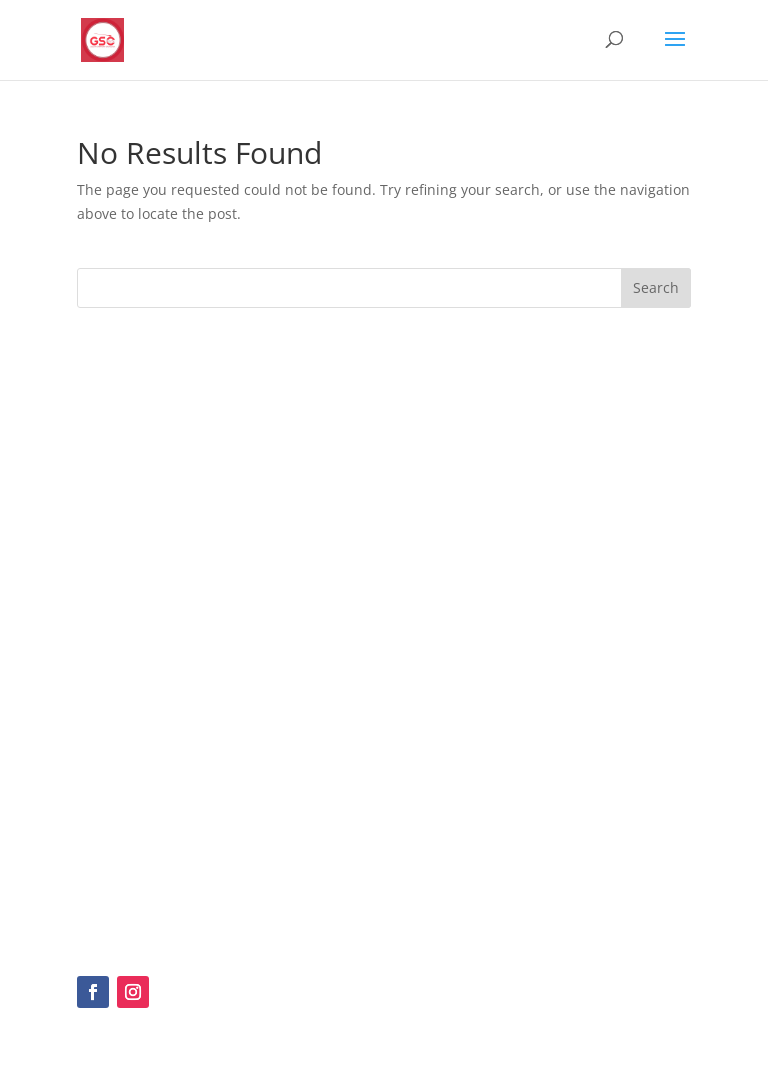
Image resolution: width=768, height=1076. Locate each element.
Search (656, 287)
